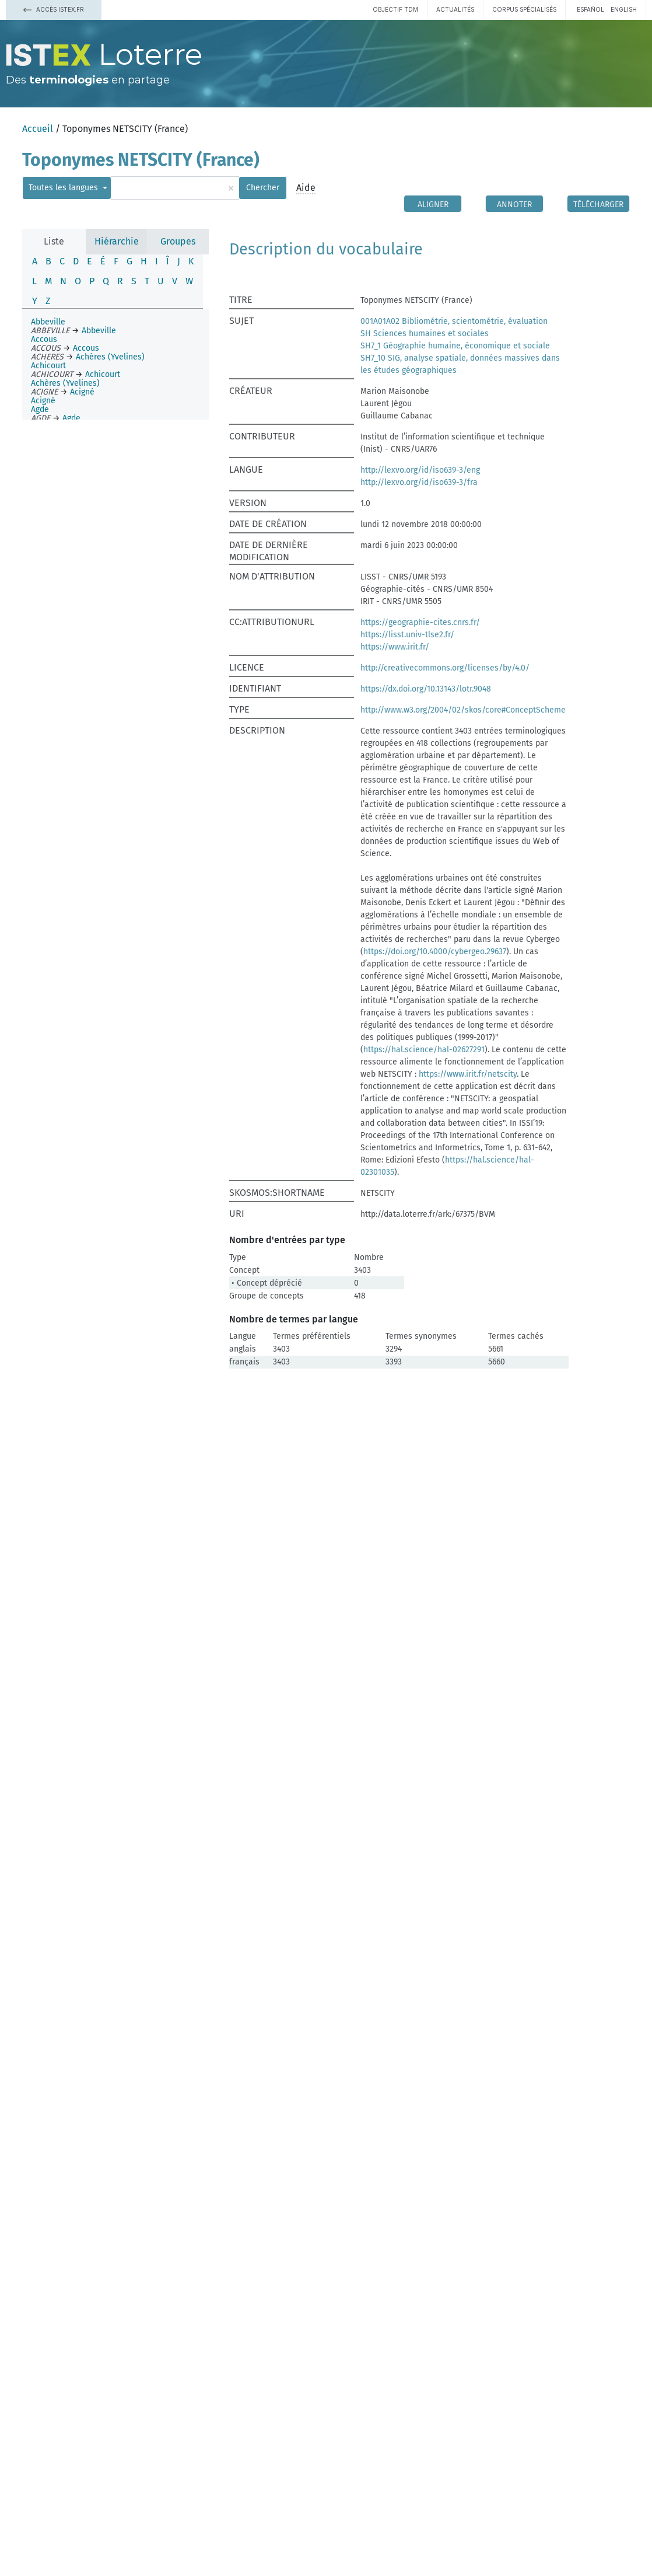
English (624, 9)
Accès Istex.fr (53, 9)
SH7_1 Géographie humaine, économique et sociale (455, 346)
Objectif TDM (395, 9)
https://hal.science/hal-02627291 (424, 1050)
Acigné (43, 401)
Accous (44, 339)
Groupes (177, 241)
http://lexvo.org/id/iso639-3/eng (420, 470)
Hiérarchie (116, 241)
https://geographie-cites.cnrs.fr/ (420, 622)
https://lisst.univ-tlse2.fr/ (407, 635)
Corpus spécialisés (524, 9)
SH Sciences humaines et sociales (424, 333)
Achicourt (48, 366)
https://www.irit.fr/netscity (468, 1074)
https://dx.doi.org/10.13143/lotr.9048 (425, 689)
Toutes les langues (64, 188)
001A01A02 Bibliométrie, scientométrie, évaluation (454, 321)
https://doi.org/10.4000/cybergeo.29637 (434, 952)
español (590, 9)
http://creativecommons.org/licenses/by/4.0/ (445, 668)
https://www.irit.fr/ (394, 647)
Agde (40, 409)
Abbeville (48, 322)
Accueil (37, 128)
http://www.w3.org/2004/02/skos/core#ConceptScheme (463, 710)
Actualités (455, 9)
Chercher (262, 188)
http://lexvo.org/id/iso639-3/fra (419, 482)
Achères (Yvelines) (65, 383)
